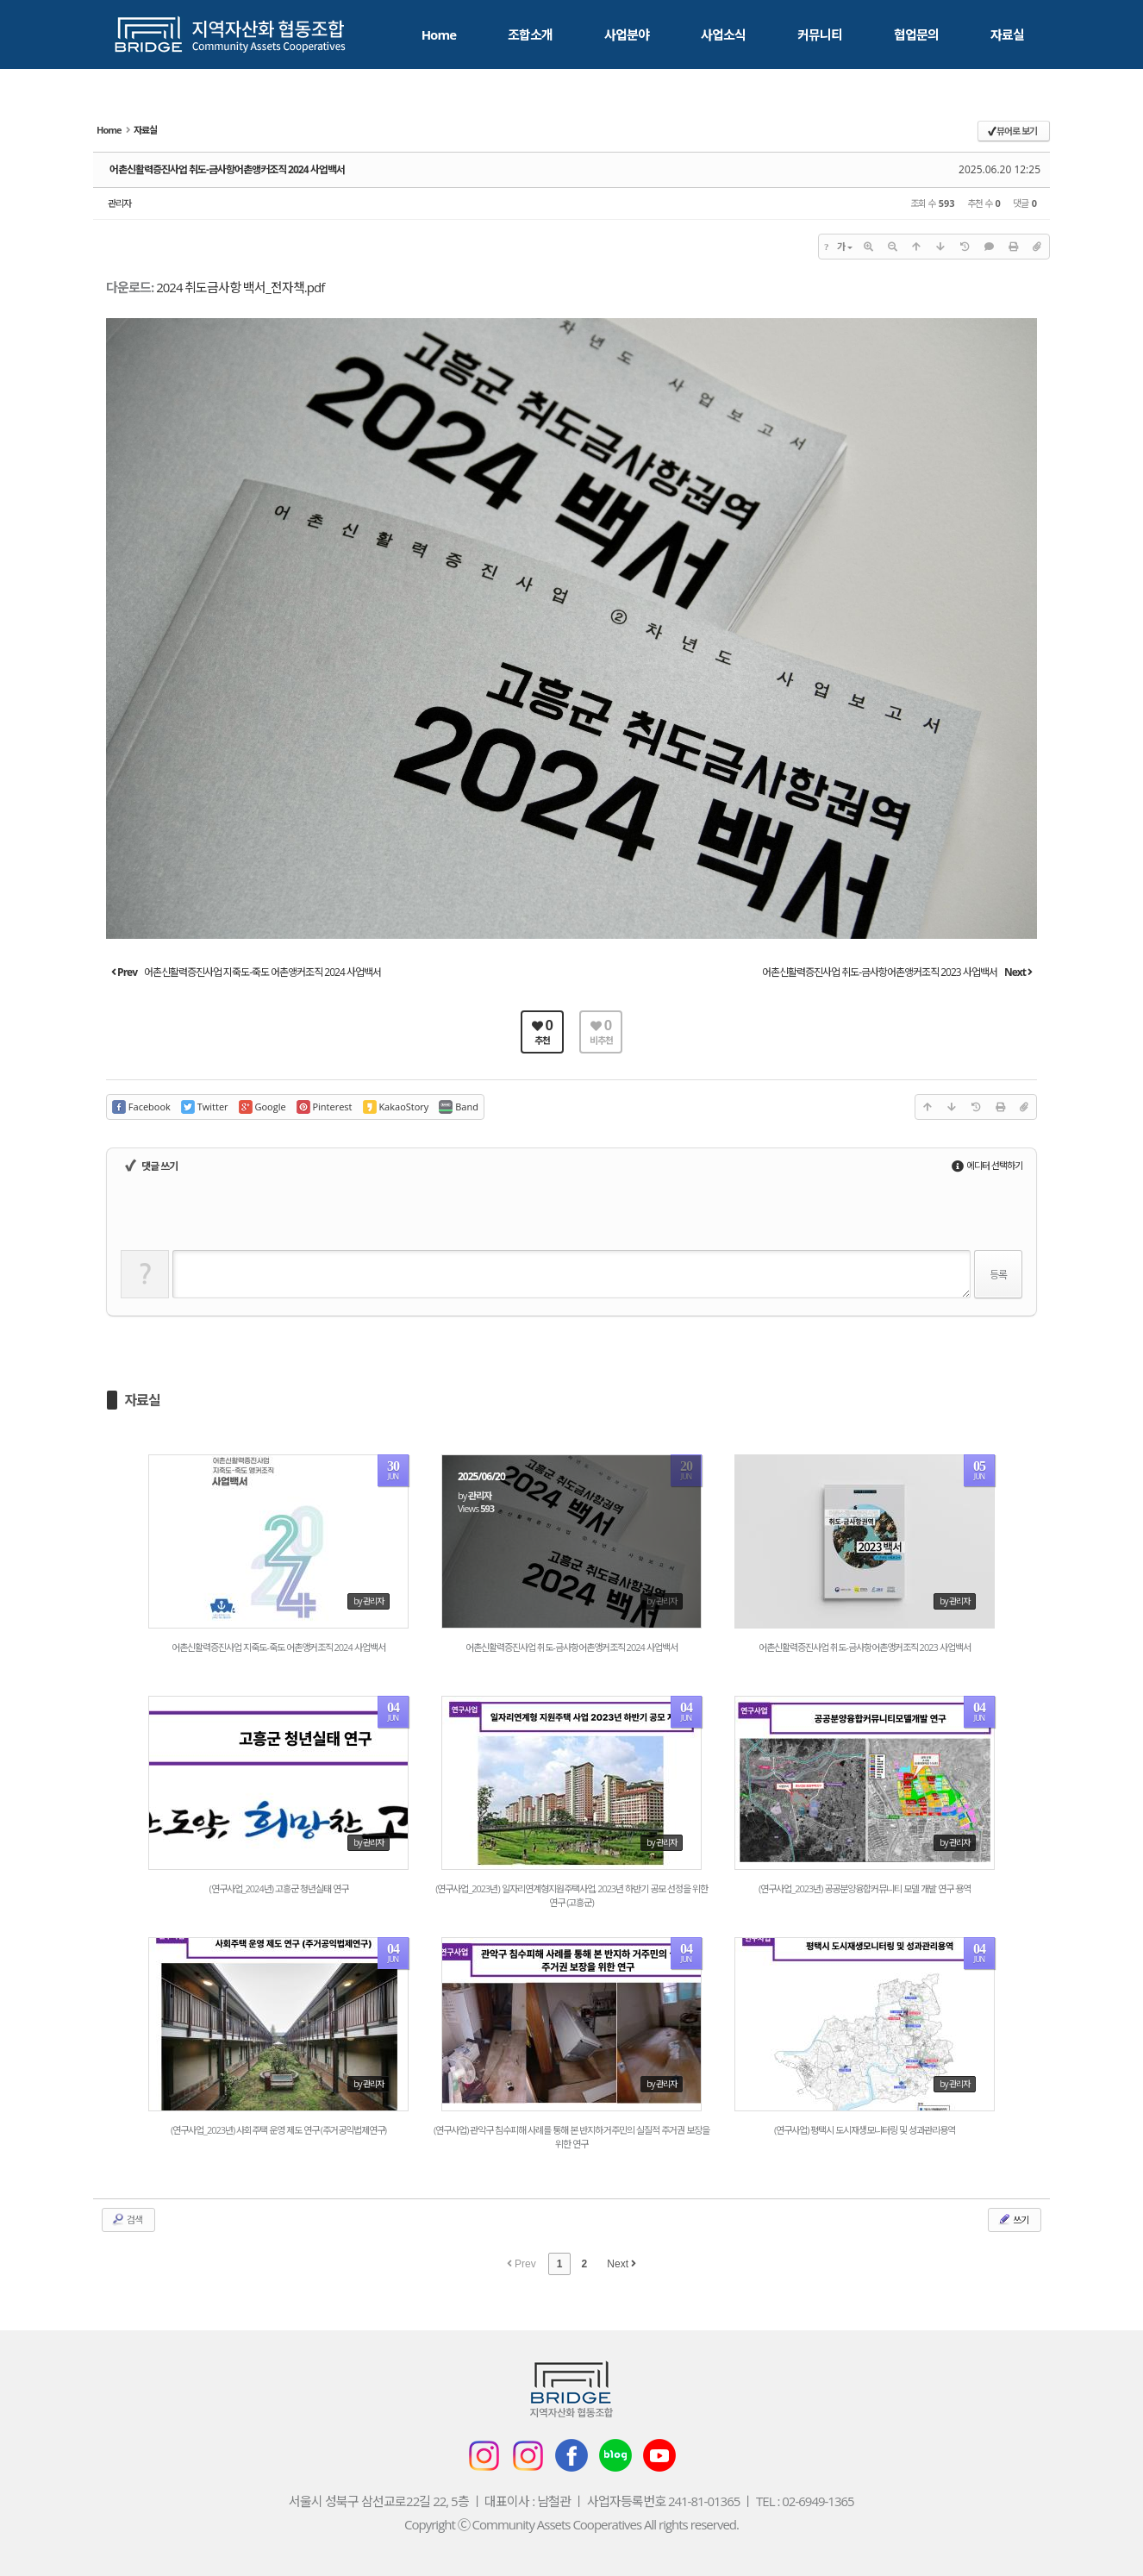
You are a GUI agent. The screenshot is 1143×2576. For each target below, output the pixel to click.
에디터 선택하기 (987, 1165)
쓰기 (1012, 2219)
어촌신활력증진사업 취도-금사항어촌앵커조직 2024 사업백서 (227, 169)
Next (621, 2264)
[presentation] (252, 1216)
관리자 (119, 203)
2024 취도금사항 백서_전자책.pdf (240, 287)
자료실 (142, 1400)
